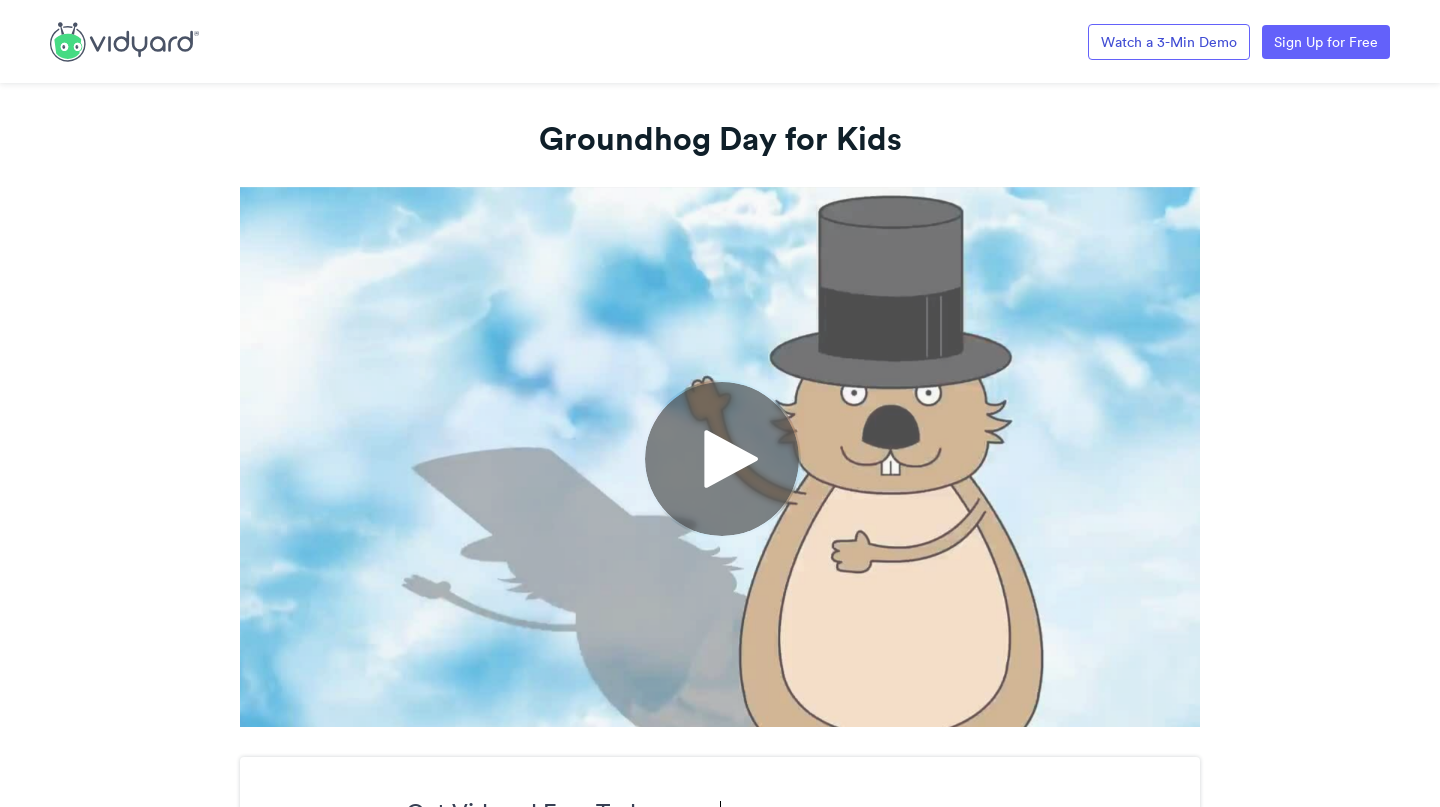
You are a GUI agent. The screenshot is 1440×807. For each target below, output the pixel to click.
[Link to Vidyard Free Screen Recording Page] (124, 40)
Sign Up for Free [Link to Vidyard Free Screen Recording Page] (1326, 42)
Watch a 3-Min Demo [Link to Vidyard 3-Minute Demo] (1169, 42)
